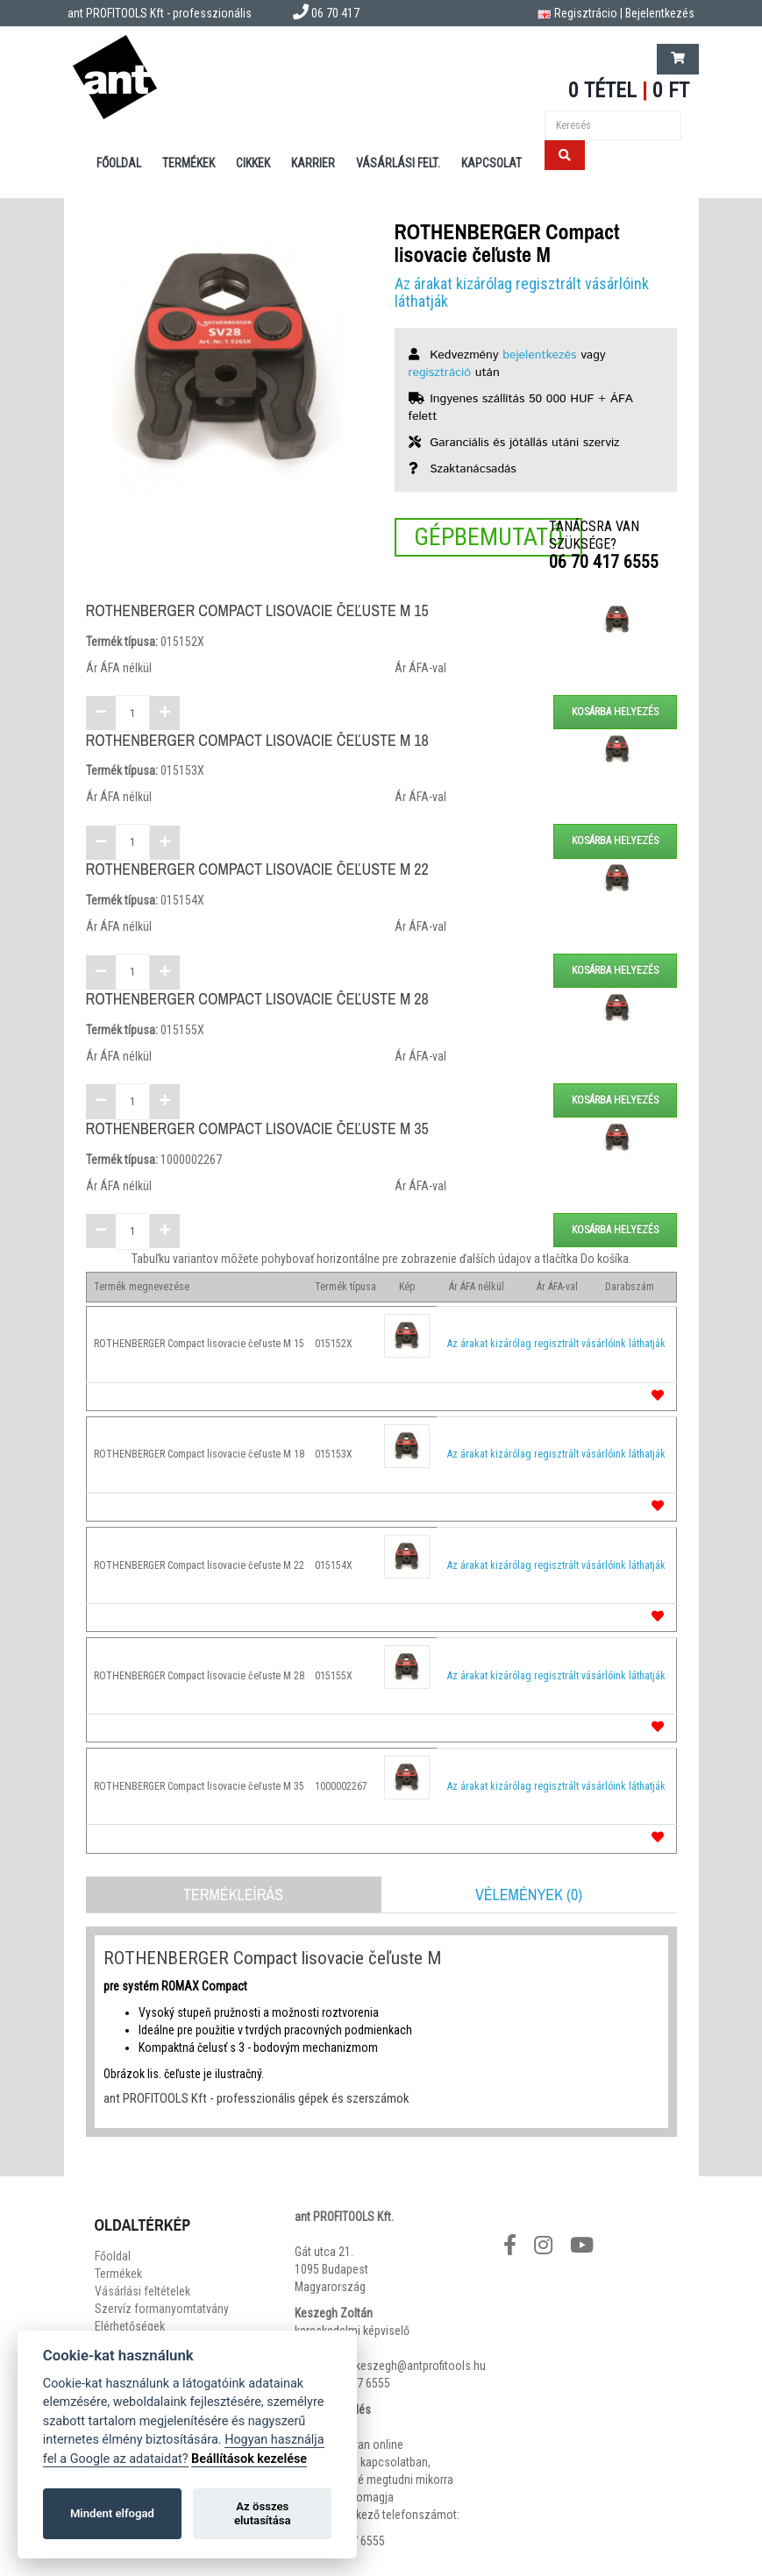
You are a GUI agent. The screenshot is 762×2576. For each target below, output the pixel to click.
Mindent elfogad (112, 2513)
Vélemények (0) (528, 1894)
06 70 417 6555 (604, 562)
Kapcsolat (491, 163)
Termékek (188, 163)
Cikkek (253, 163)
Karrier (313, 163)
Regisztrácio (585, 13)
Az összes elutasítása (262, 2513)
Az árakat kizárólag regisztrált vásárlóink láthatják (522, 292)
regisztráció (440, 372)
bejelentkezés (539, 355)
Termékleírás (233, 1894)
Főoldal (118, 163)
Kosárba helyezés (615, 712)
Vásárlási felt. (398, 163)
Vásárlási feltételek (142, 2291)
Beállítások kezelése (249, 2459)
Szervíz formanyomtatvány (162, 2309)
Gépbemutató (488, 536)
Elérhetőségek (130, 2326)
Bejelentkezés (659, 13)
